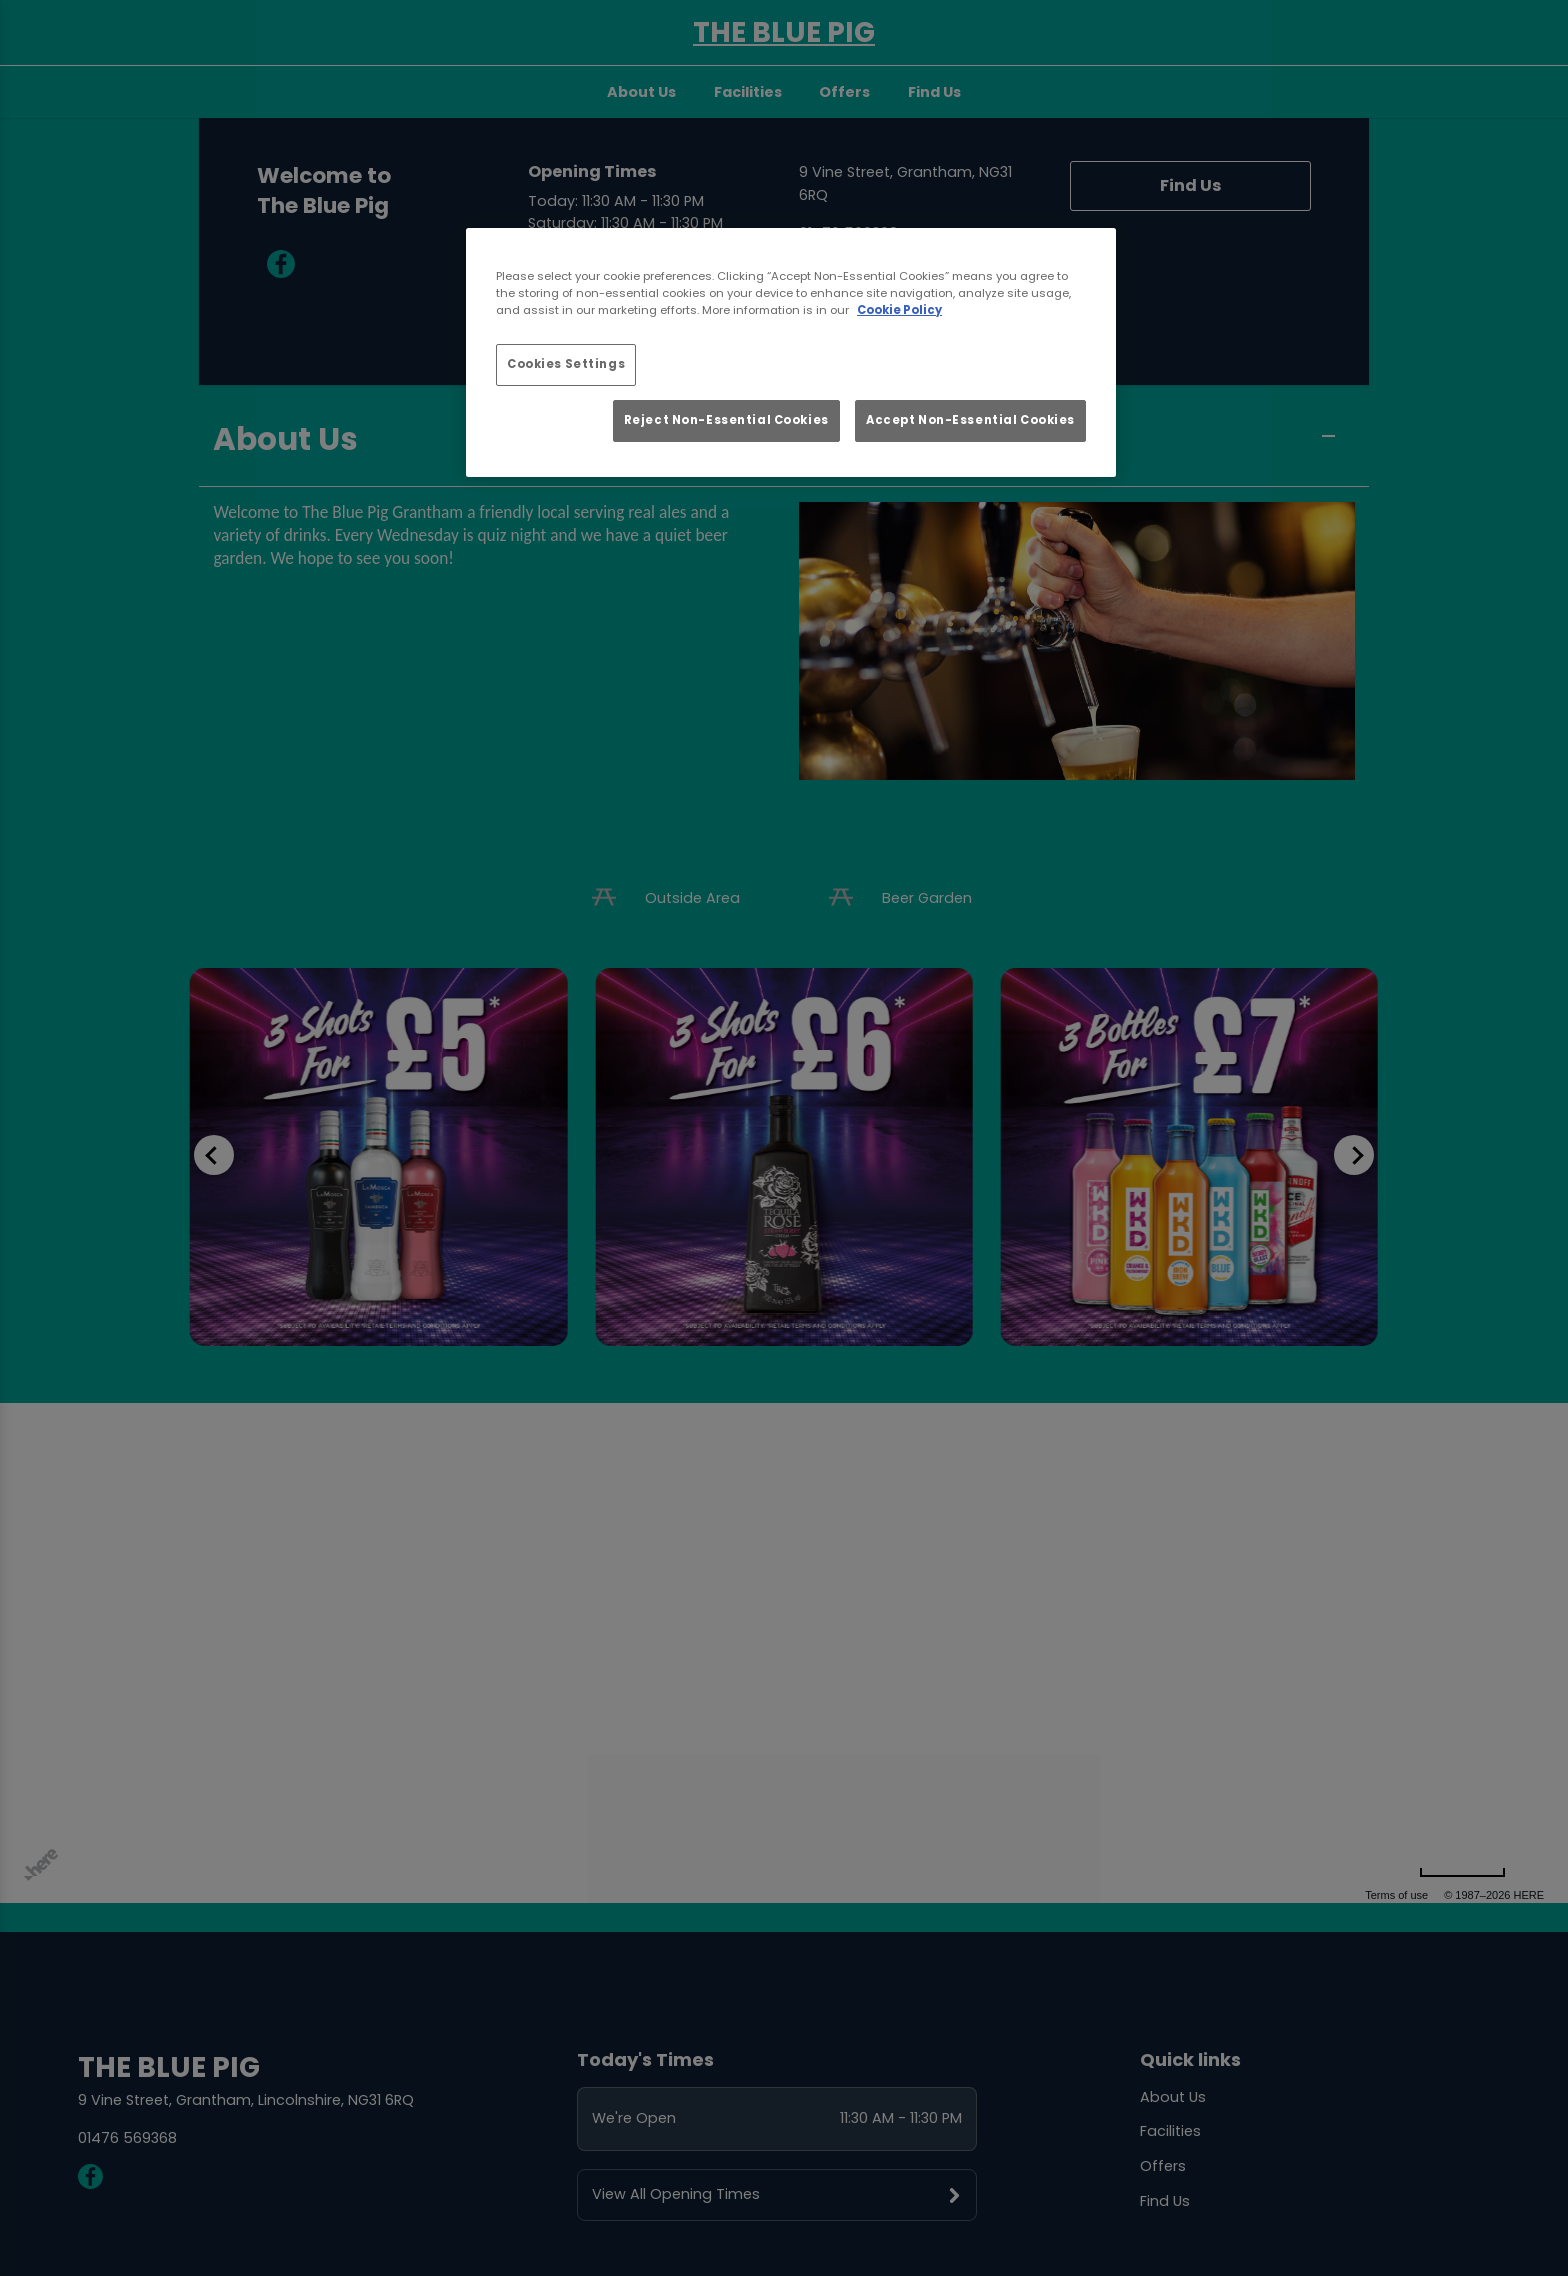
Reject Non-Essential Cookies (726, 420)
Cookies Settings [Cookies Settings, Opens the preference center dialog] (566, 364)
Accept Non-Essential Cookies (970, 420)
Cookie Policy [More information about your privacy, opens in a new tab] (899, 310)
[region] (791, 353)
